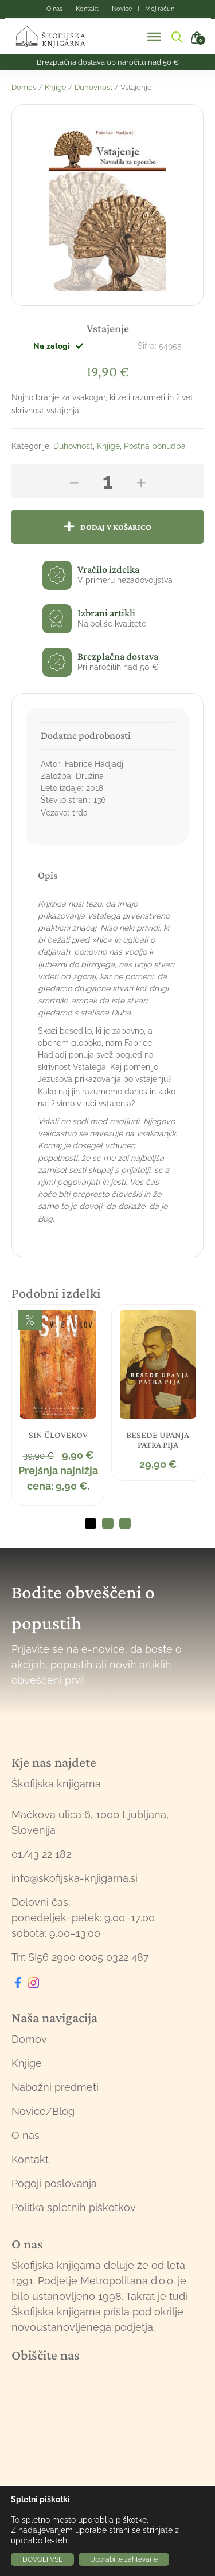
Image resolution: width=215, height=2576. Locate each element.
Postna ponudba (155, 446)
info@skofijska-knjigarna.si (74, 1878)
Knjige (56, 87)
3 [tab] (125, 1523)
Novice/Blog (43, 2111)
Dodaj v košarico (115, 526)
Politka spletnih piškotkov (73, 2207)
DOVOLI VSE (42, 2559)
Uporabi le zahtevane (124, 2559)
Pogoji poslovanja (54, 2183)
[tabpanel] (57, 1405)
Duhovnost (93, 87)
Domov (24, 87)
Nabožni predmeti (55, 2087)
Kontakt (30, 2159)
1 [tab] (90, 1523)
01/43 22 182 (41, 1854)
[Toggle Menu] (154, 37)
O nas (25, 2135)
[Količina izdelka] (107, 481)
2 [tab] (108, 1523)
